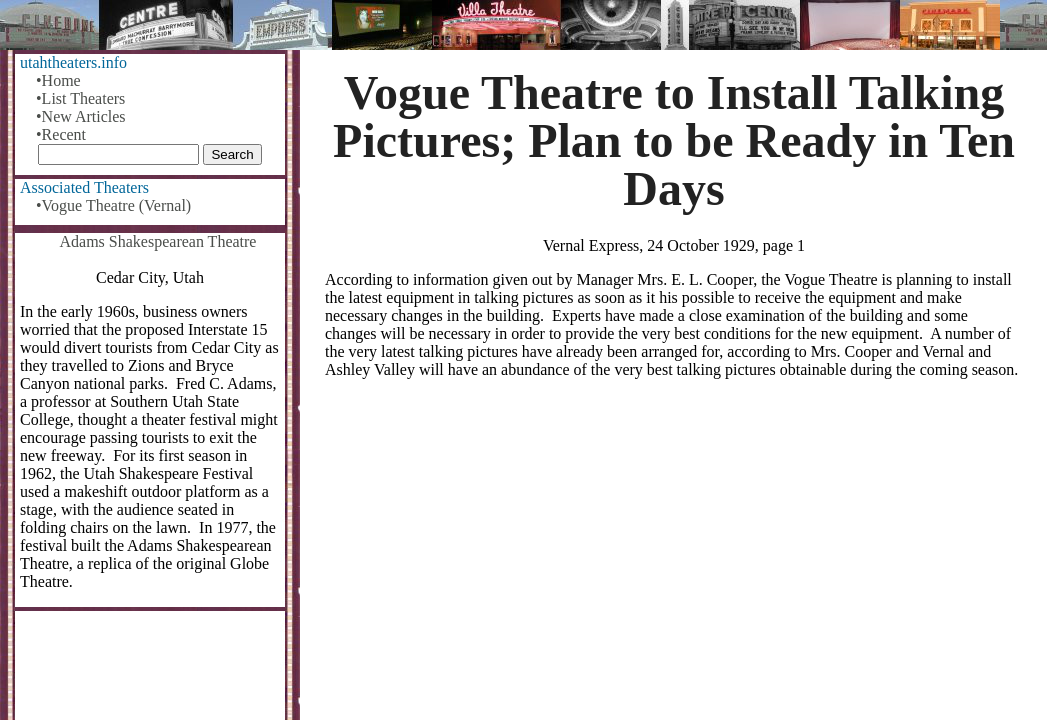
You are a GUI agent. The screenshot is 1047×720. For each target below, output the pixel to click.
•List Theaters (80, 98)
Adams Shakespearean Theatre (158, 241)
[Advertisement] (674, 551)
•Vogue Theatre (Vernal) (113, 205)
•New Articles (81, 116)
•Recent (61, 134)
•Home (58, 80)
